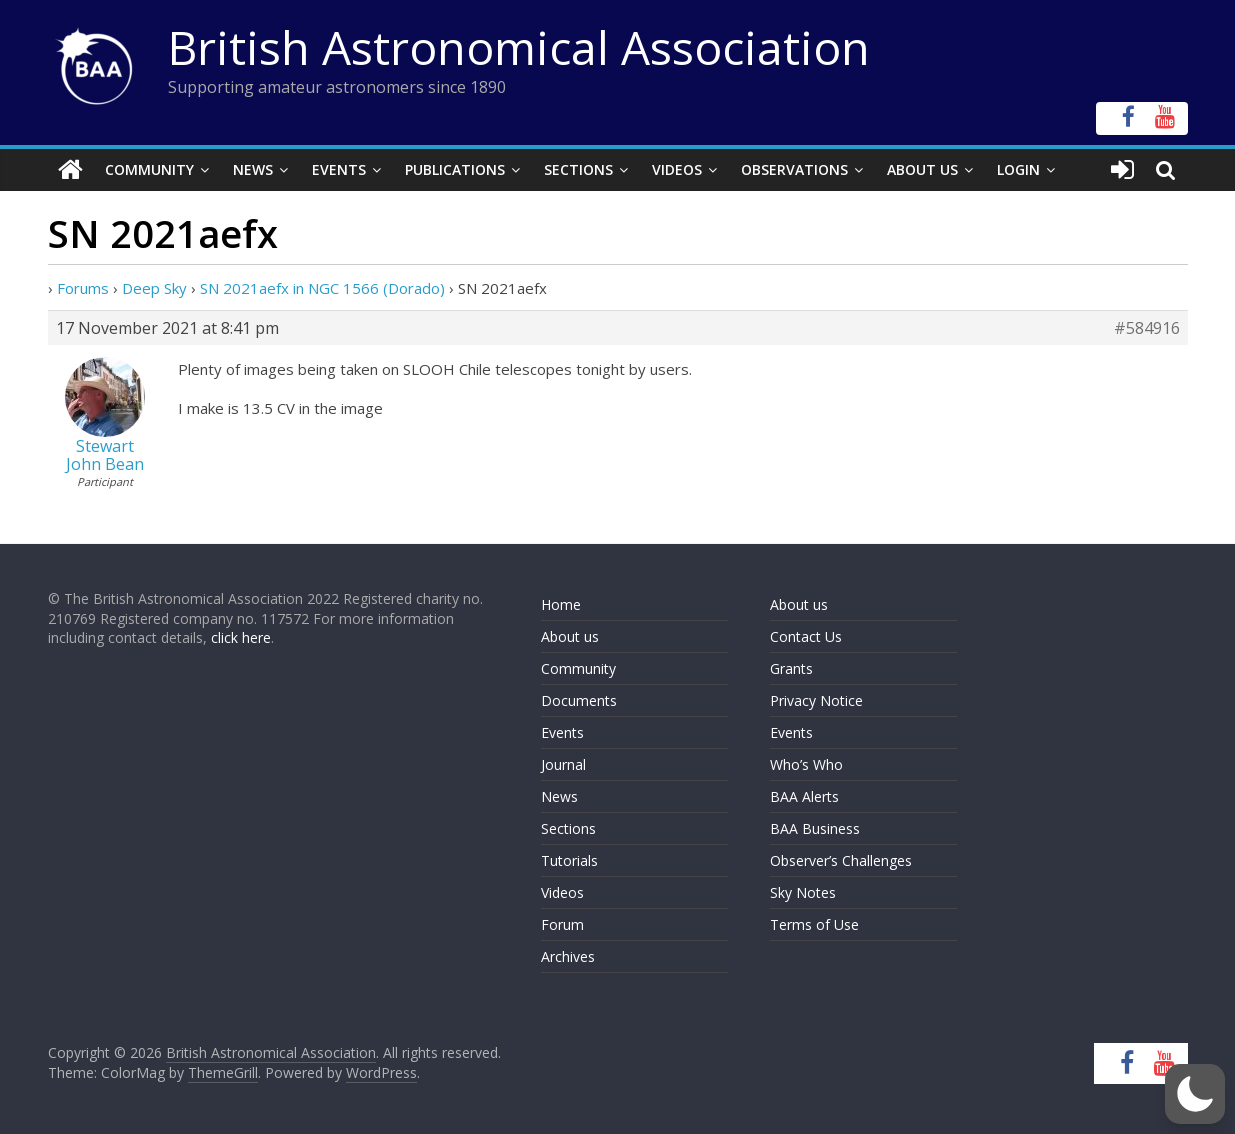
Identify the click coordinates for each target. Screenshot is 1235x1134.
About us (570, 636)
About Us (922, 169)
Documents (579, 700)
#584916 (1147, 328)
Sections (578, 169)
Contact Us (806, 636)
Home (561, 604)
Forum (562, 924)
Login (1018, 169)
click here (241, 637)
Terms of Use (814, 924)
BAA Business (815, 828)
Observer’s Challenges (841, 860)
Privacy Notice (816, 700)
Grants (791, 668)
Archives (568, 956)
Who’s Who (806, 764)
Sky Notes (803, 892)
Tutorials (569, 860)
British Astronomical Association (519, 47)
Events (339, 169)
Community (149, 169)
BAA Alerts (804, 796)
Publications (455, 169)
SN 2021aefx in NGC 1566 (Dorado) (322, 288)
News (253, 169)
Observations (794, 169)
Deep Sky (154, 288)
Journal (563, 764)
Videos (677, 169)
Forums (83, 288)
